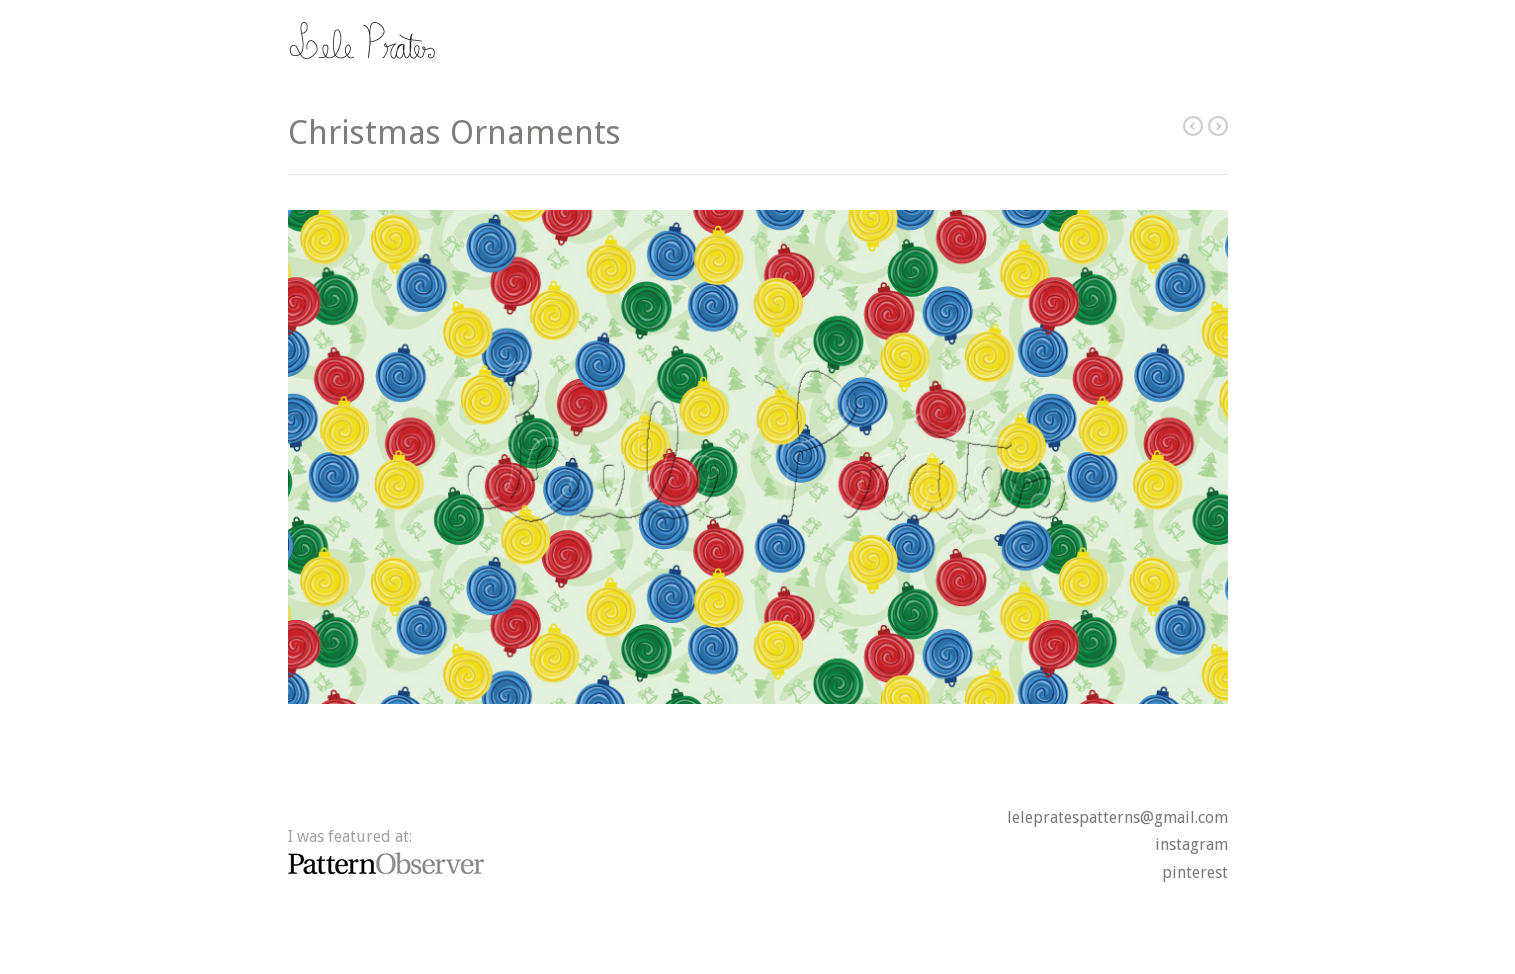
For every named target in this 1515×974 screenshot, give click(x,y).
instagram (1191, 844)
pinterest (1195, 872)
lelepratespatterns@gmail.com (1117, 817)
